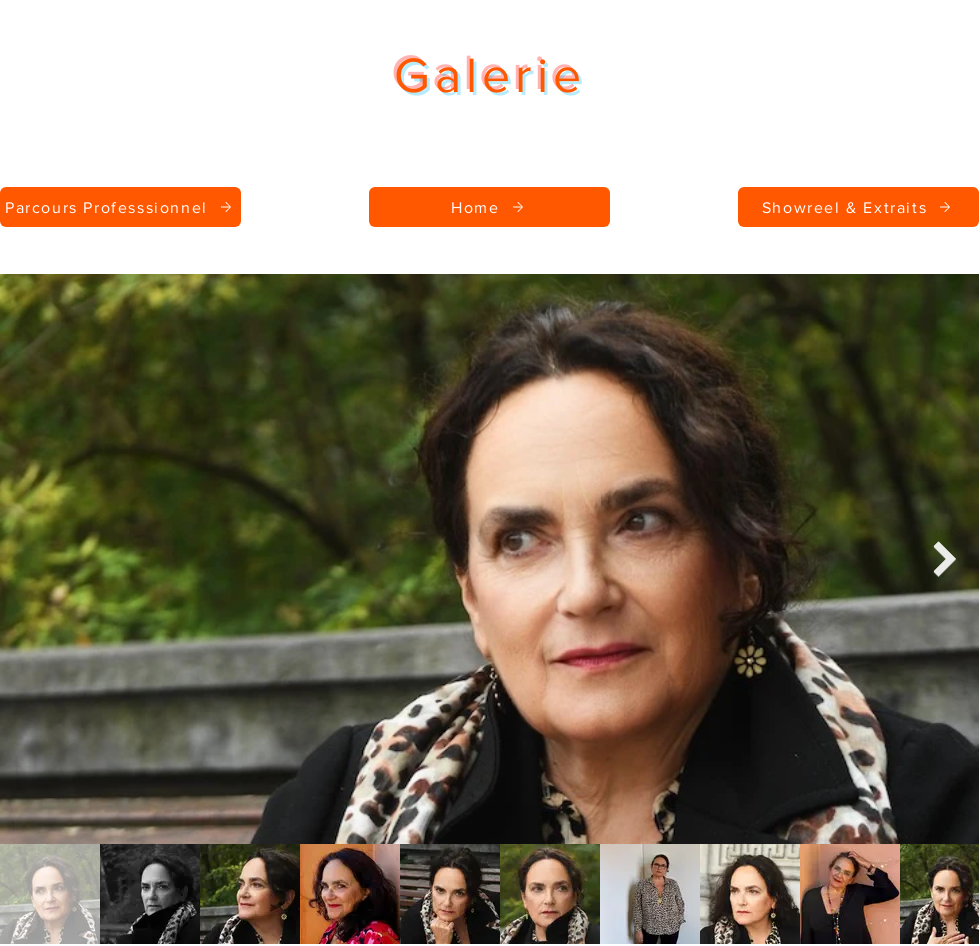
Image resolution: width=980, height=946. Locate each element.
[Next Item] (944, 558)
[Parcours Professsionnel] (120, 207)
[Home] (489, 207)
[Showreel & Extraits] (858, 207)
